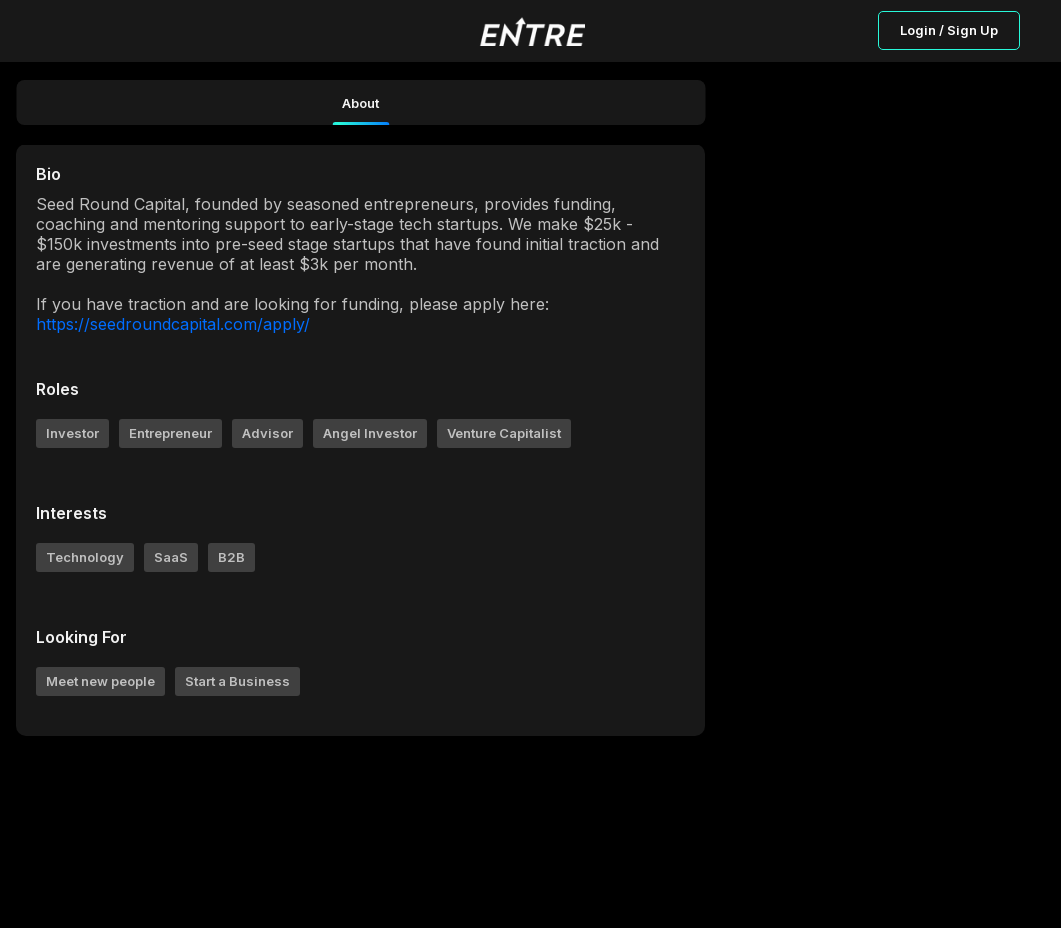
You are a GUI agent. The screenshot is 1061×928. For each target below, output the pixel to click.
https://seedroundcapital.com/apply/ (173, 324)
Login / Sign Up (949, 30)
